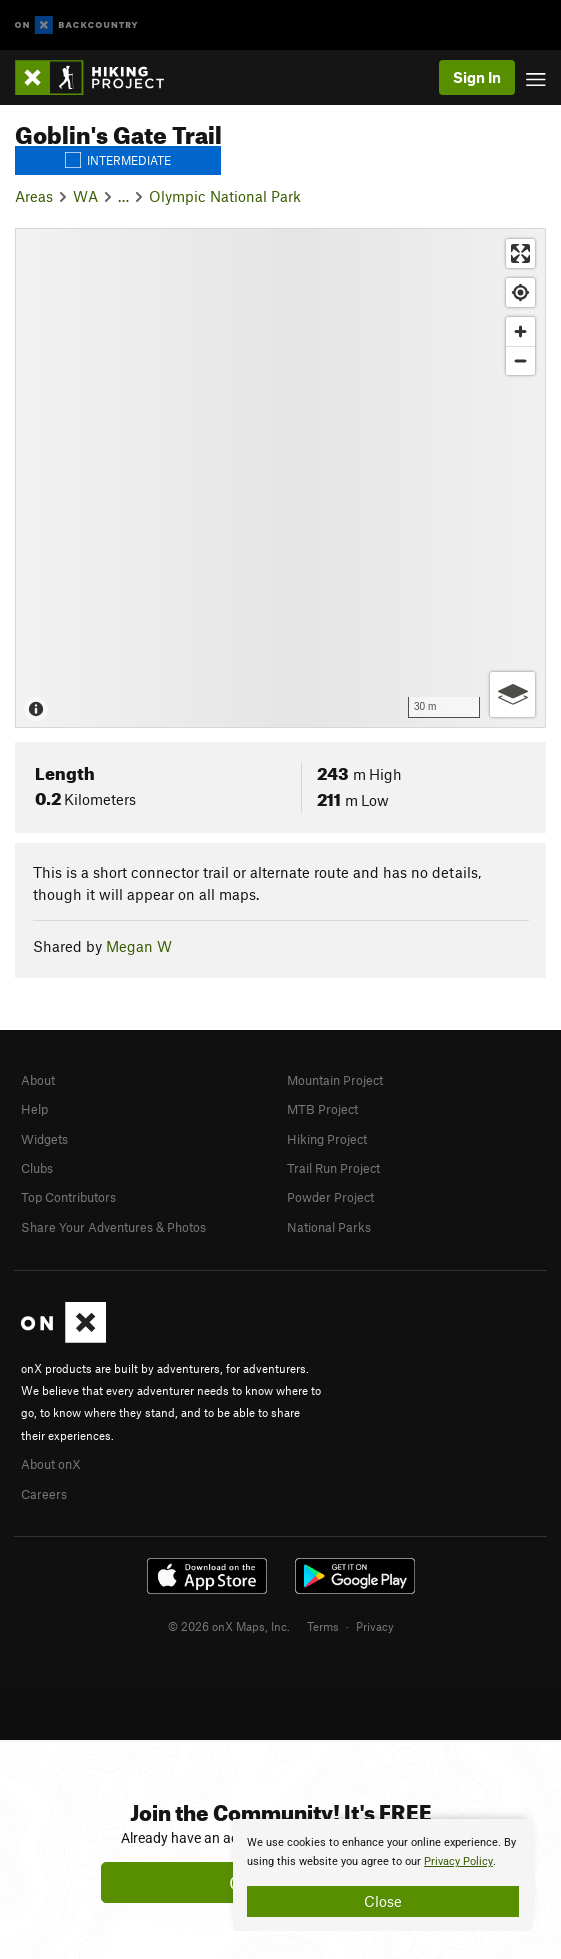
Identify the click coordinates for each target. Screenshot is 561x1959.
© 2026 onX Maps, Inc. (229, 1626)
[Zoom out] (520, 360)
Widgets (44, 1139)
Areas (34, 196)
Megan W (139, 946)
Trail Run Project (333, 1168)
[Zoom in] (520, 331)
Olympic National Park (225, 196)
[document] (383, 1875)
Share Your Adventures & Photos (113, 1227)
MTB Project (322, 1109)
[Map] (280, 478)
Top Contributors (68, 1197)
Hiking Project (327, 1139)
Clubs (37, 1168)
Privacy (375, 1626)
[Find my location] (520, 292)
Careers (44, 1494)
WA (85, 196)
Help (34, 1109)
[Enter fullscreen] (520, 253)
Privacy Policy (458, 1861)
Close (383, 1901)
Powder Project (330, 1197)
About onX (51, 1464)
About (38, 1080)
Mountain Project (335, 1080)
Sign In (477, 77)
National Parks (329, 1227)
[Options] (512, 694)
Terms (323, 1626)
